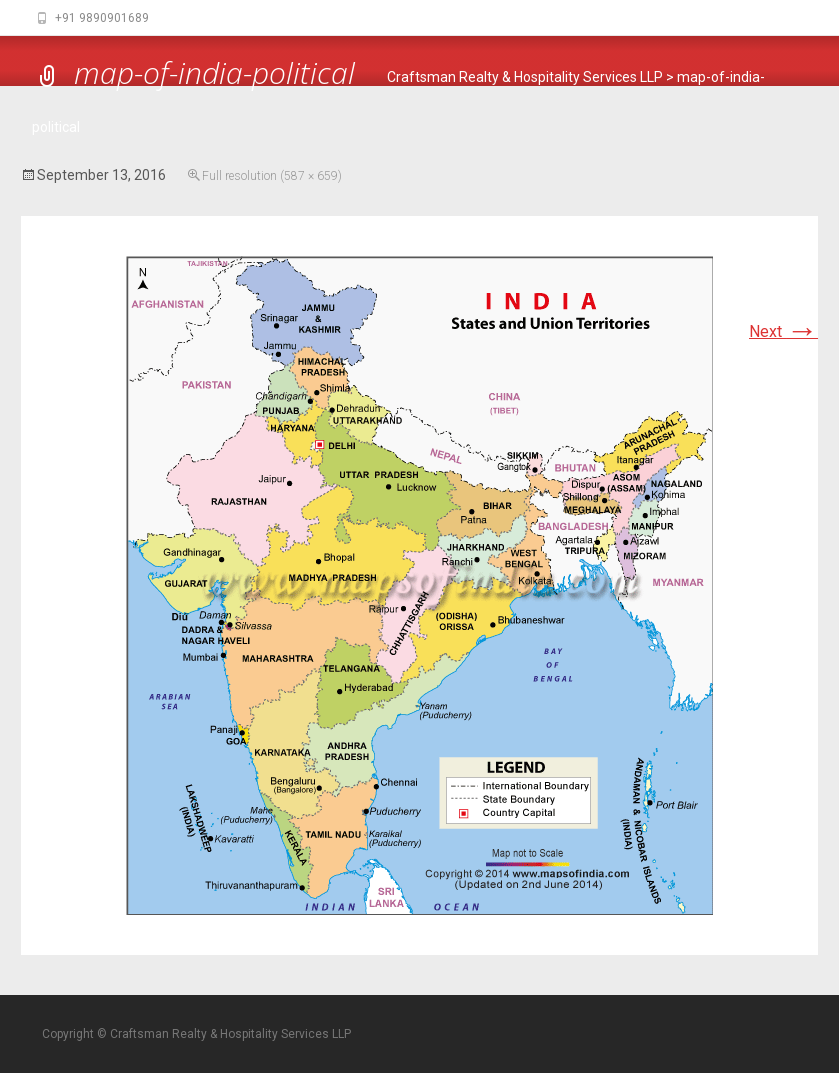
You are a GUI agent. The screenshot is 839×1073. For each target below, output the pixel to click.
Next (783, 331)
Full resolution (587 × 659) (272, 176)
